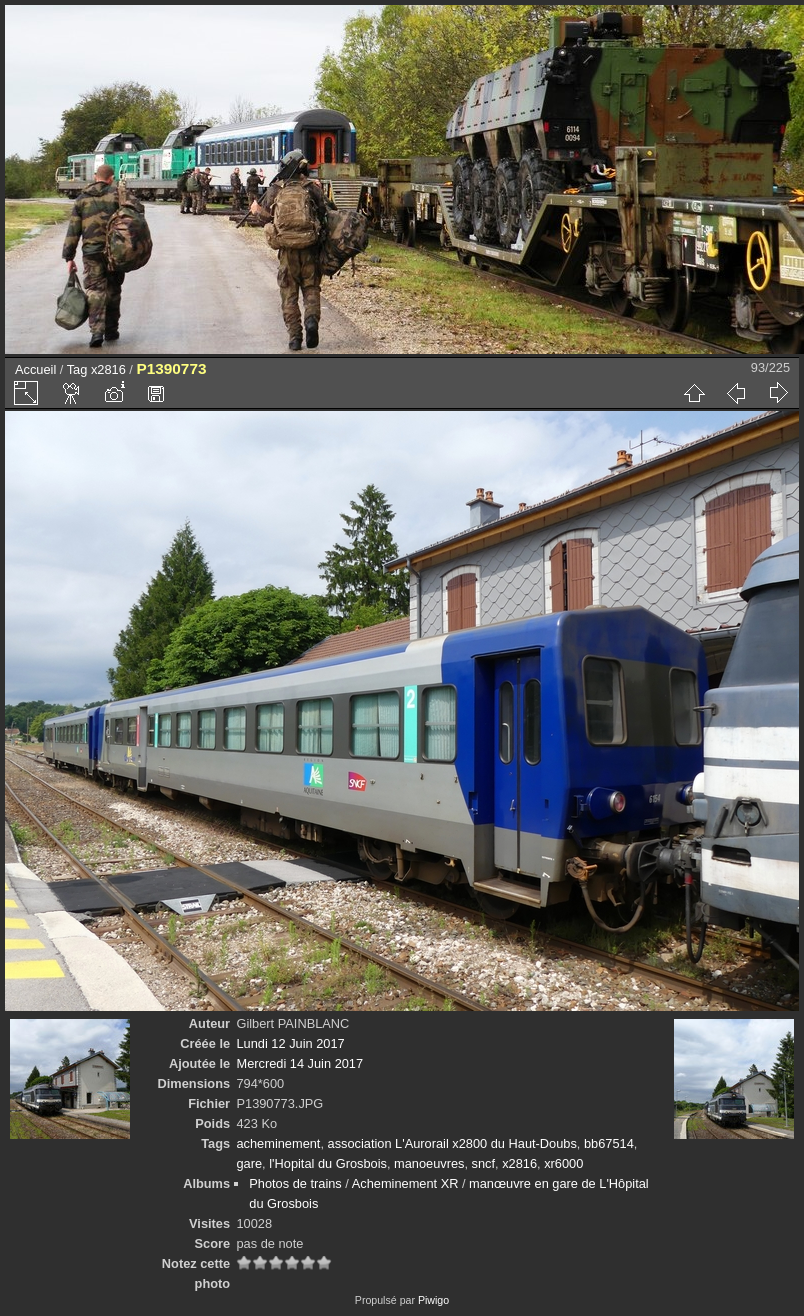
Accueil (35, 369)
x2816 (108, 369)
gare (249, 1163)
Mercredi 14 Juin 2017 (299, 1063)
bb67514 (609, 1143)
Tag (77, 369)
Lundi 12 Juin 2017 (290, 1043)
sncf (483, 1163)
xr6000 (563, 1163)
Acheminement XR (405, 1183)
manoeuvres (429, 1163)
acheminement (278, 1143)
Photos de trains (295, 1183)
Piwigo (433, 1300)
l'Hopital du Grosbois (328, 1163)
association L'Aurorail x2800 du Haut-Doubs (452, 1143)
